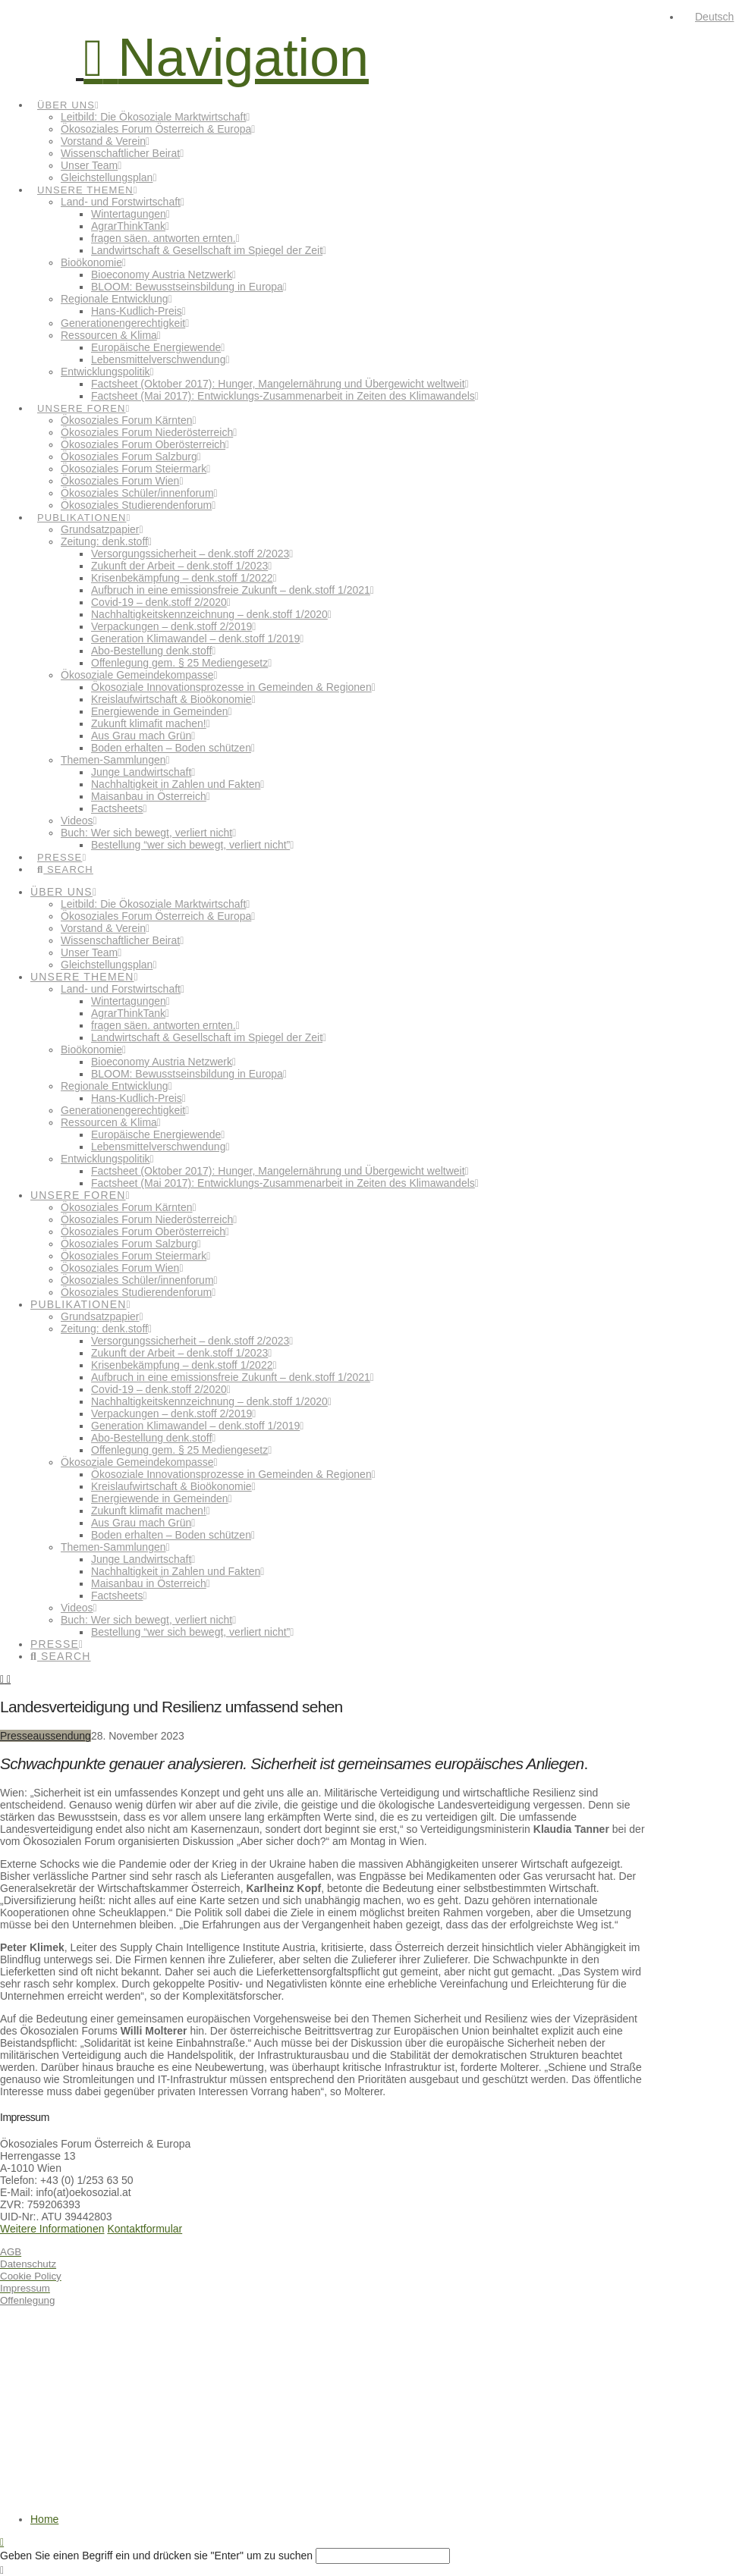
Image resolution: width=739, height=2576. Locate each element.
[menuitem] (707, 17)
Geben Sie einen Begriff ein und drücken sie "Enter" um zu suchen (156, 2555)
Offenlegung (27, 2300)
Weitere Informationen (52, 2229)
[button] (226, 57)
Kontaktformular (144, 2229)
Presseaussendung (45, 1736)
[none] (710, 17)
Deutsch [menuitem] (714, 17)
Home (44, 2519)
